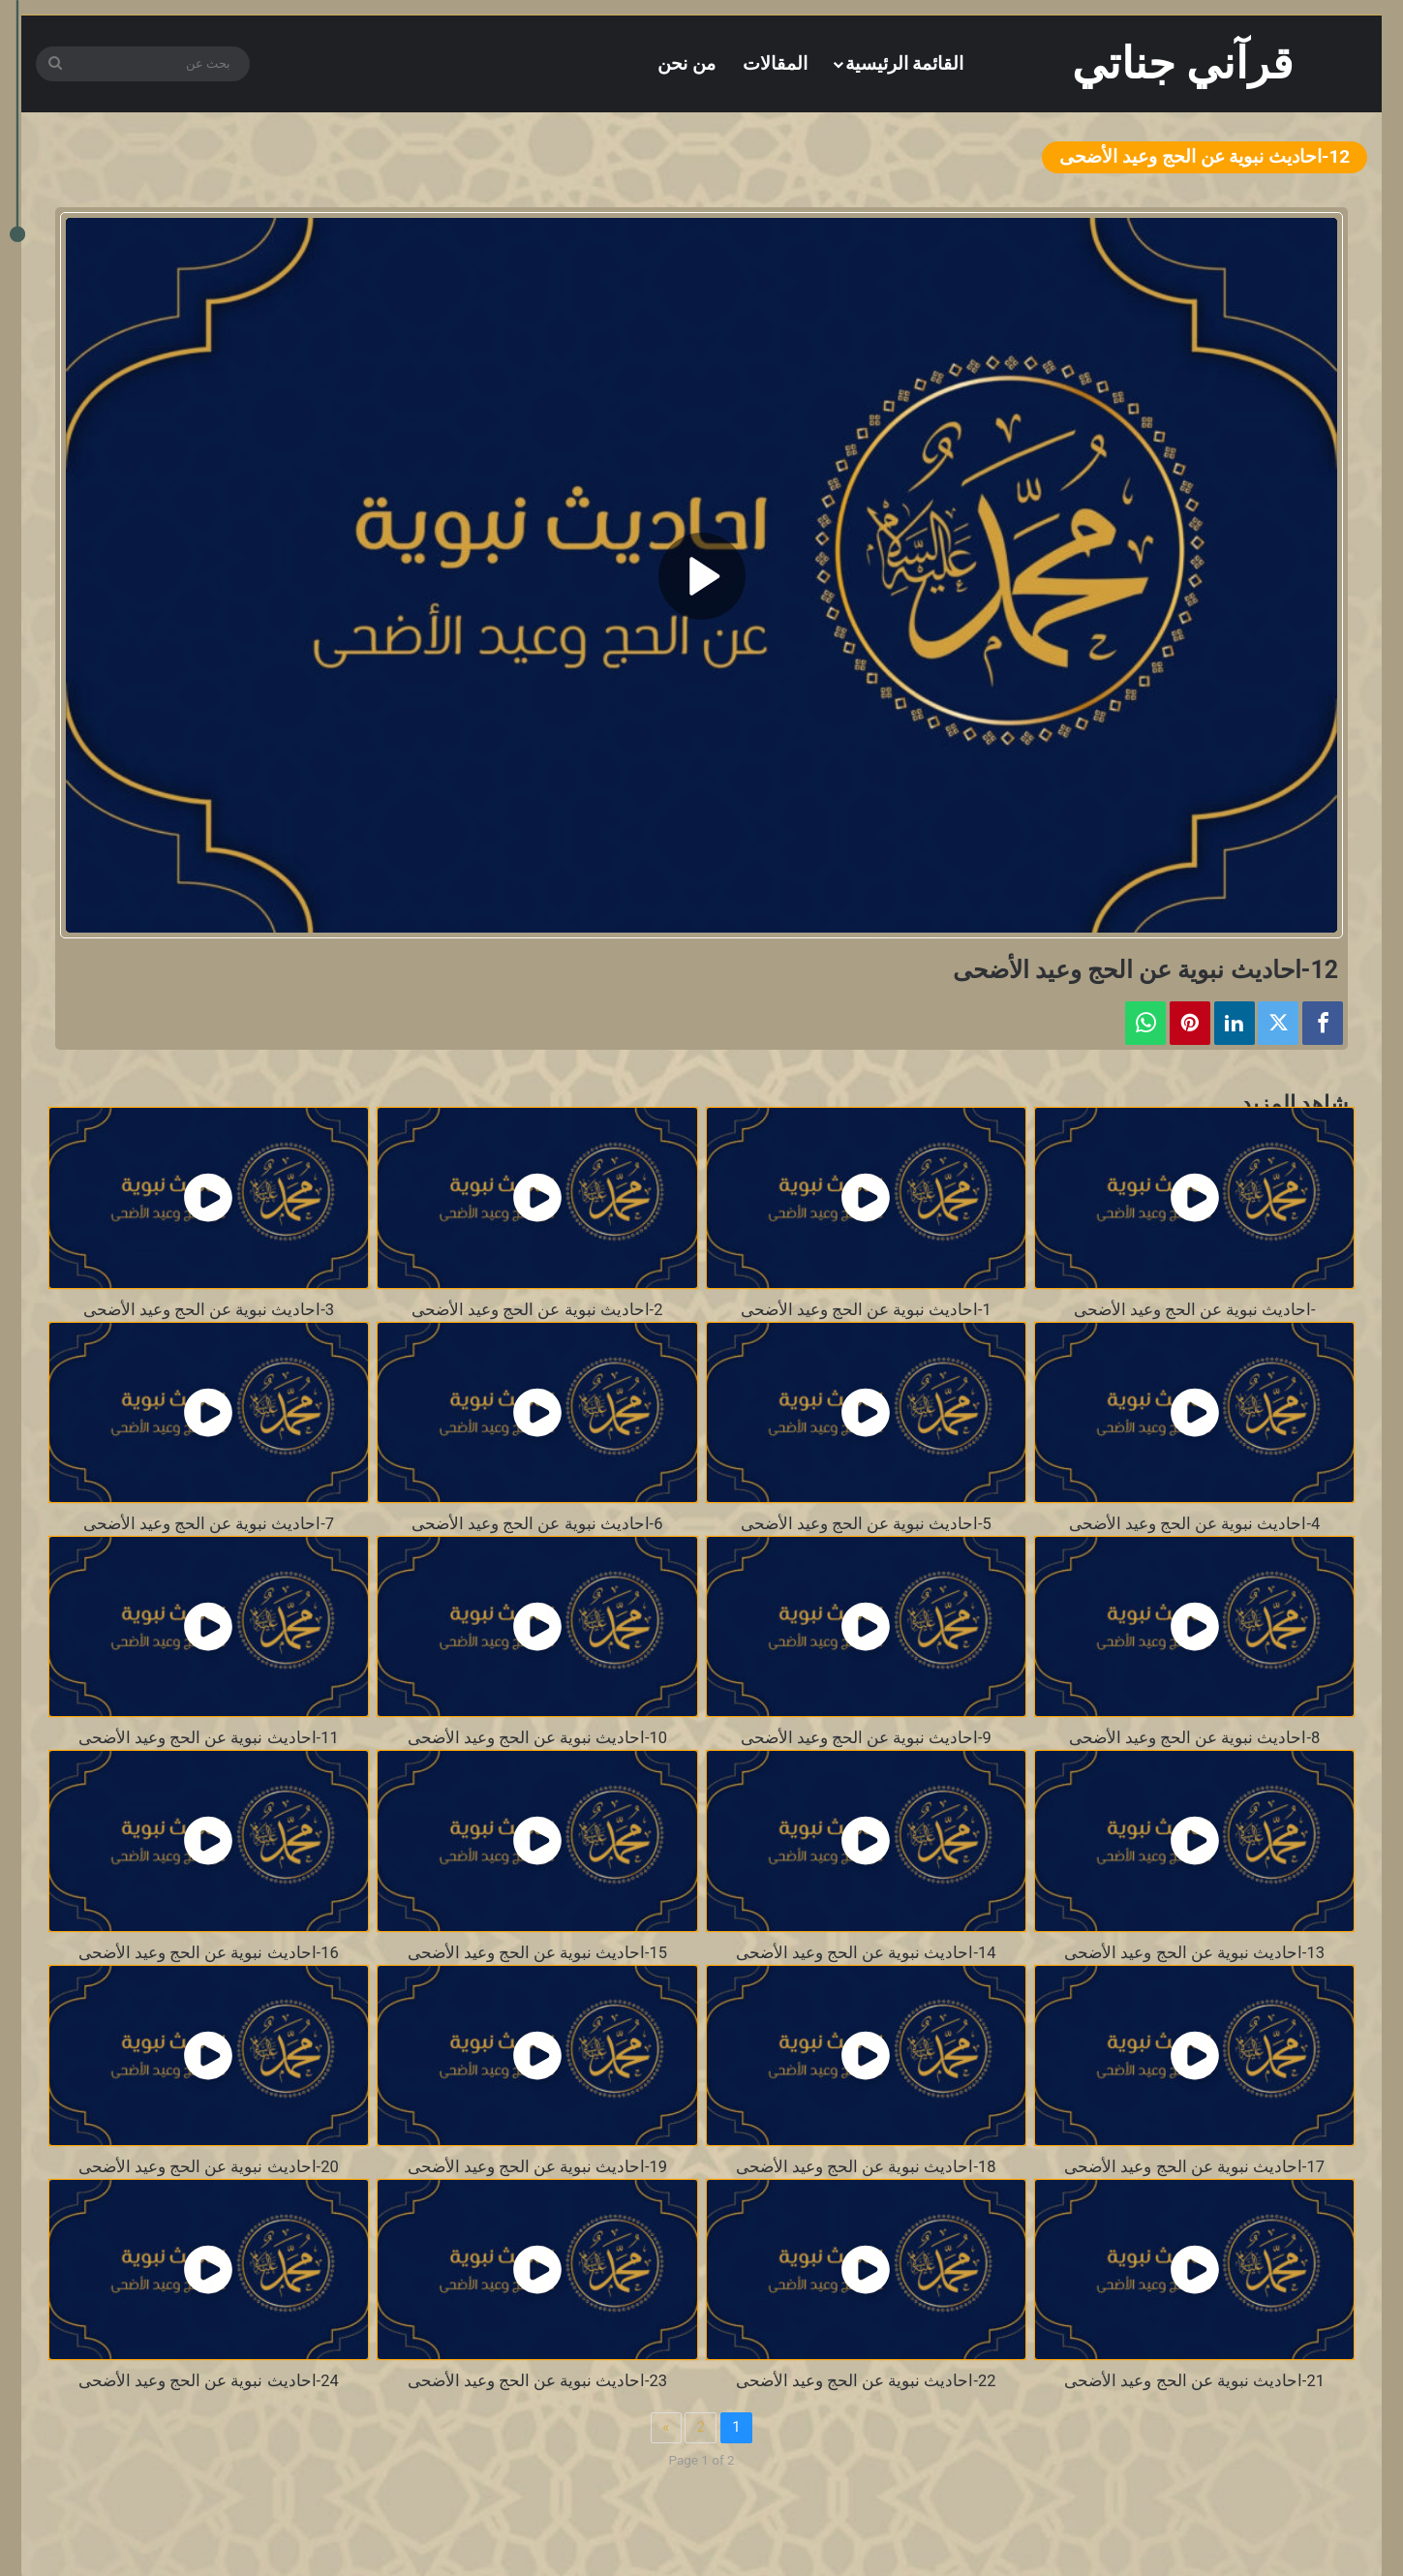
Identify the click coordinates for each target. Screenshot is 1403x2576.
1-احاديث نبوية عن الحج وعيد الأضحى (866, 1310)
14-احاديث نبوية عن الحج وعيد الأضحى (866, 1953)
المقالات (775, 63)
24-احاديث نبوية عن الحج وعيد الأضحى (208, 2381)
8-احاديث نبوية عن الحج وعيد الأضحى (1194, 1738)
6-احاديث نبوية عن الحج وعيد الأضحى (537, 1524)
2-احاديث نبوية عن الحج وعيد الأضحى (537, 1310)
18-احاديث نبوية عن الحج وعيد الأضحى (866, 2167)
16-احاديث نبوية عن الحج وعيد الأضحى (208, 1953)
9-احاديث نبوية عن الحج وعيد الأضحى (866, 1738)
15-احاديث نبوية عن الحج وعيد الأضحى (538, 1953)
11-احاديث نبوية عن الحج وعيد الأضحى (208, 1738)
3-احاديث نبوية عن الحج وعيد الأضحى (208, 1310)
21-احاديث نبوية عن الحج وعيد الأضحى (1194, 2381)
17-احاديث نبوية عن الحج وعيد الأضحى (1194, 2167)
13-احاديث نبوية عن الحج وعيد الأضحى (1194, 1953)
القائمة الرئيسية (904, 63)
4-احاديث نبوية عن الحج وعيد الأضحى (1194, 1524)
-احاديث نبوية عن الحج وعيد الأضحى (1195, 1310)
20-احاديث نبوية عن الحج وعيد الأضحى (208, 2167)
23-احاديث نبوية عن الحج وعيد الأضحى (538, 2381)
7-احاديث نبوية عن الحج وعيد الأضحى (208, 1524)
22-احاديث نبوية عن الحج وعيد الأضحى (866, 2381)
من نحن (686, 63)
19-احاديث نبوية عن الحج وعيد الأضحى (538, 2167)
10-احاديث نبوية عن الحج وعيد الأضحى (538, 1738)
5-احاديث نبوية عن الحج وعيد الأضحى (866, 1524)
